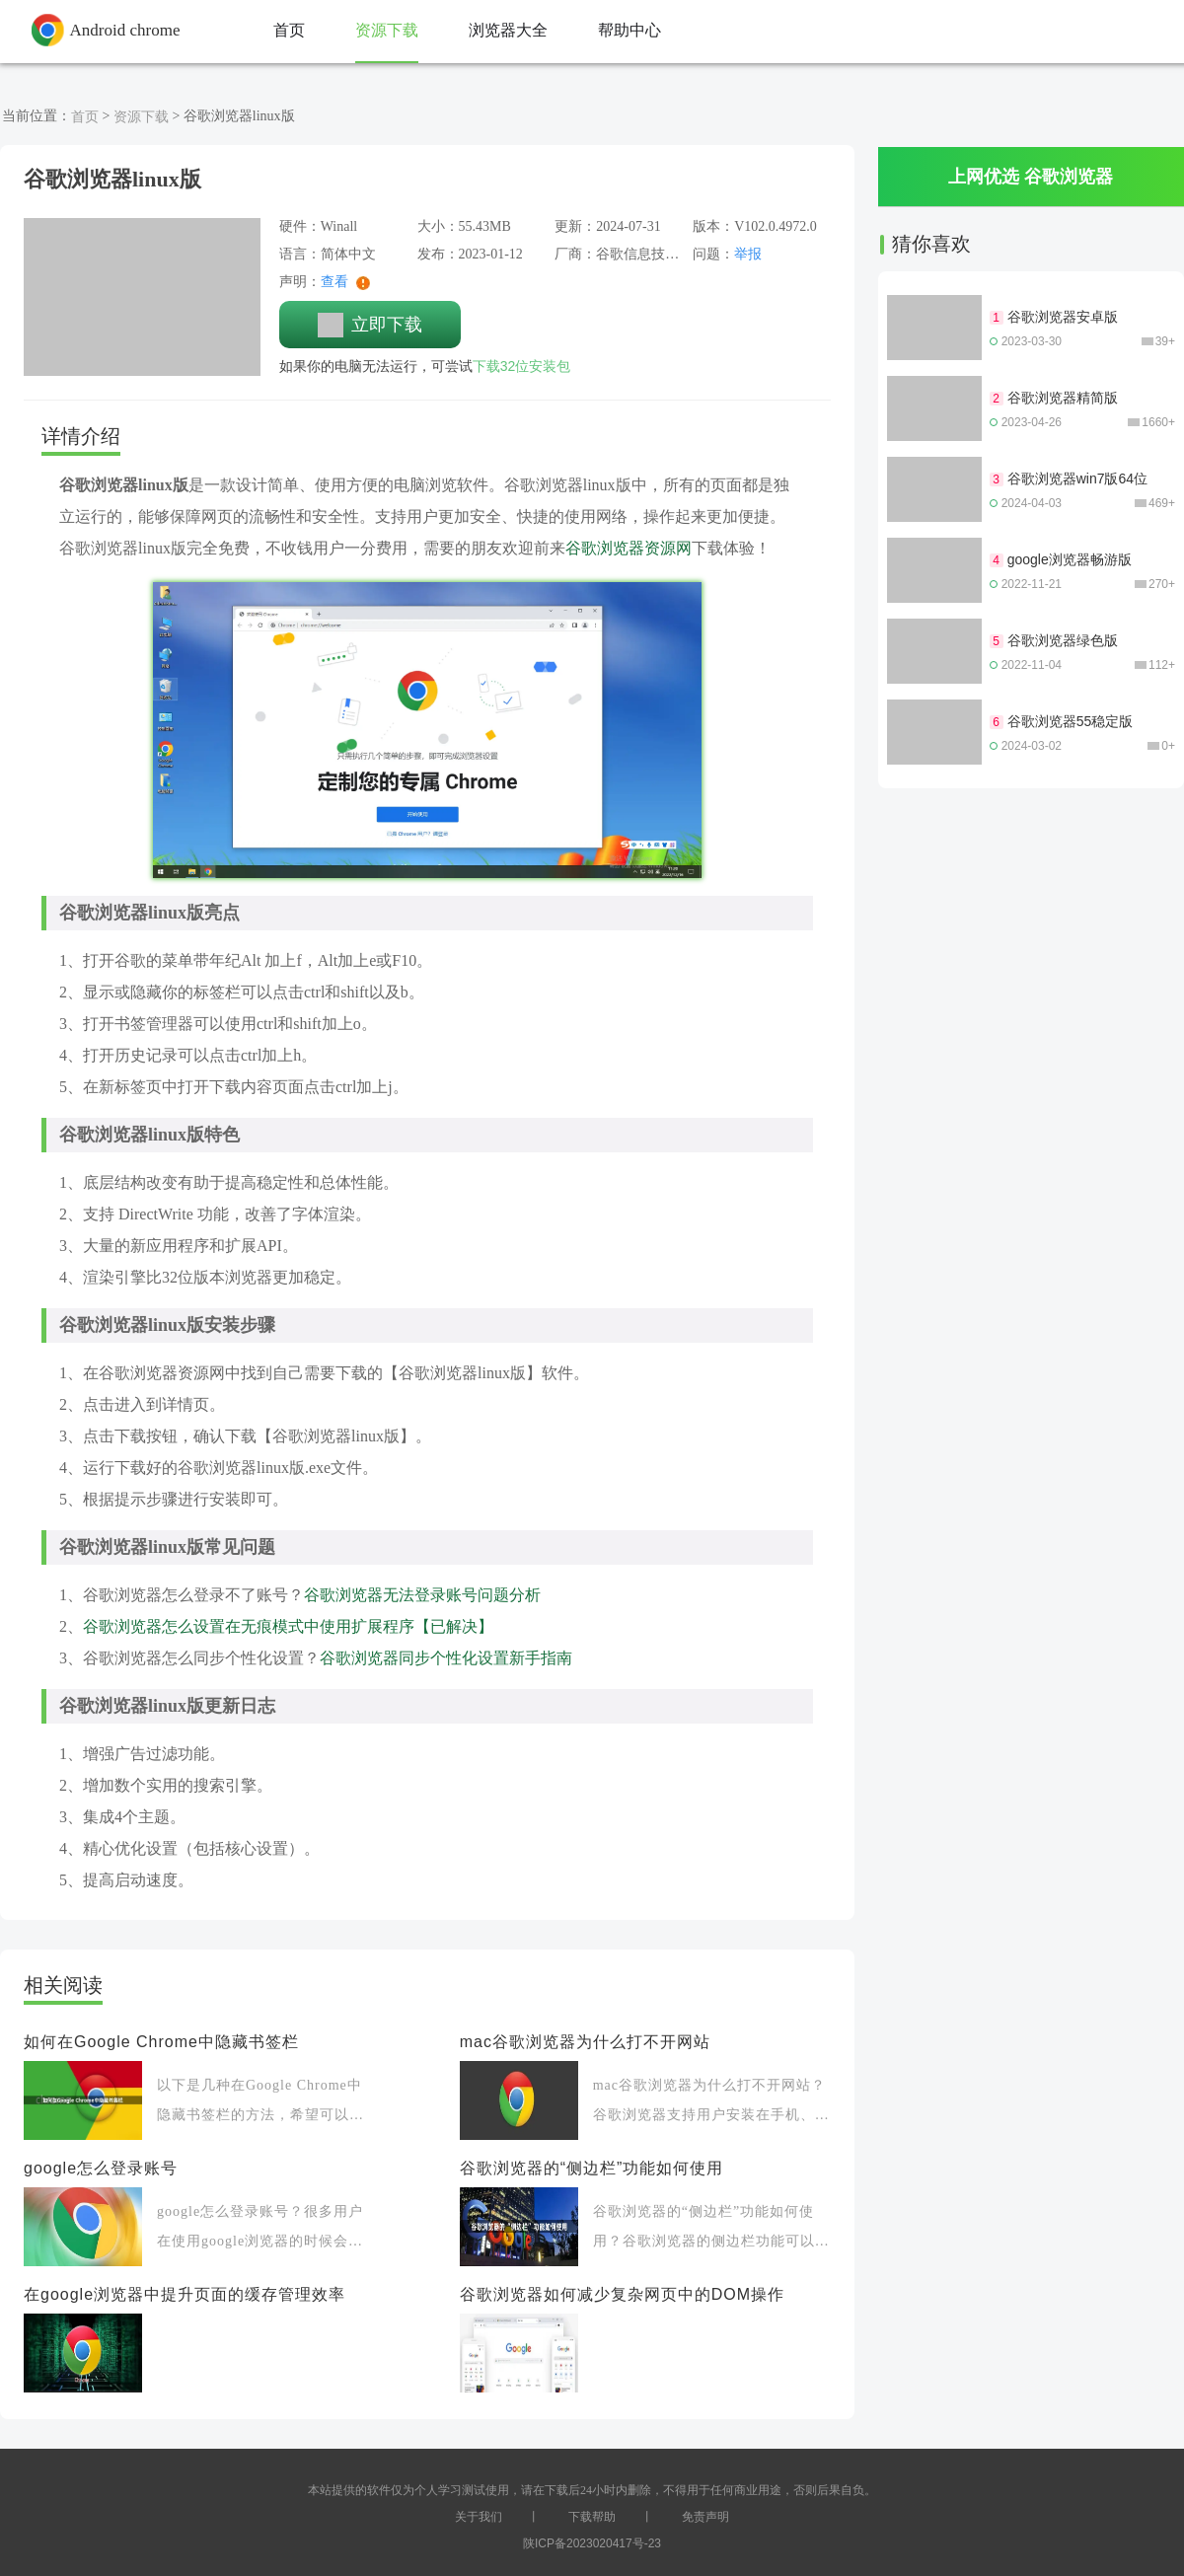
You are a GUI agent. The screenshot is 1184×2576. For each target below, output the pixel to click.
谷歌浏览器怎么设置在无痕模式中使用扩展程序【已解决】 (288, 1626)
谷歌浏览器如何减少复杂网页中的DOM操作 (622, 2294)
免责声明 (705, 2517)
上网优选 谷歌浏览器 (1030, 176)
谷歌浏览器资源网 (628, 548)
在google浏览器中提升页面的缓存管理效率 (184, 2294)
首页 (85, 116)
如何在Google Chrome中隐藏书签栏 (161, 2041)
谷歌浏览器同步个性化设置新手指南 (446, 1658)
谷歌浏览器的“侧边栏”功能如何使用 (592, 2168)
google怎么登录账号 (101, 2168)
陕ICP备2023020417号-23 (592, 2543)
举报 (748, 253)
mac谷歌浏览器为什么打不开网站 (585, 2041)
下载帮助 (592, 2517)
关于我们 (478, 2517)
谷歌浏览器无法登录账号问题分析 (422, 1594)
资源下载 (141, 116)
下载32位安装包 (522, 366)
